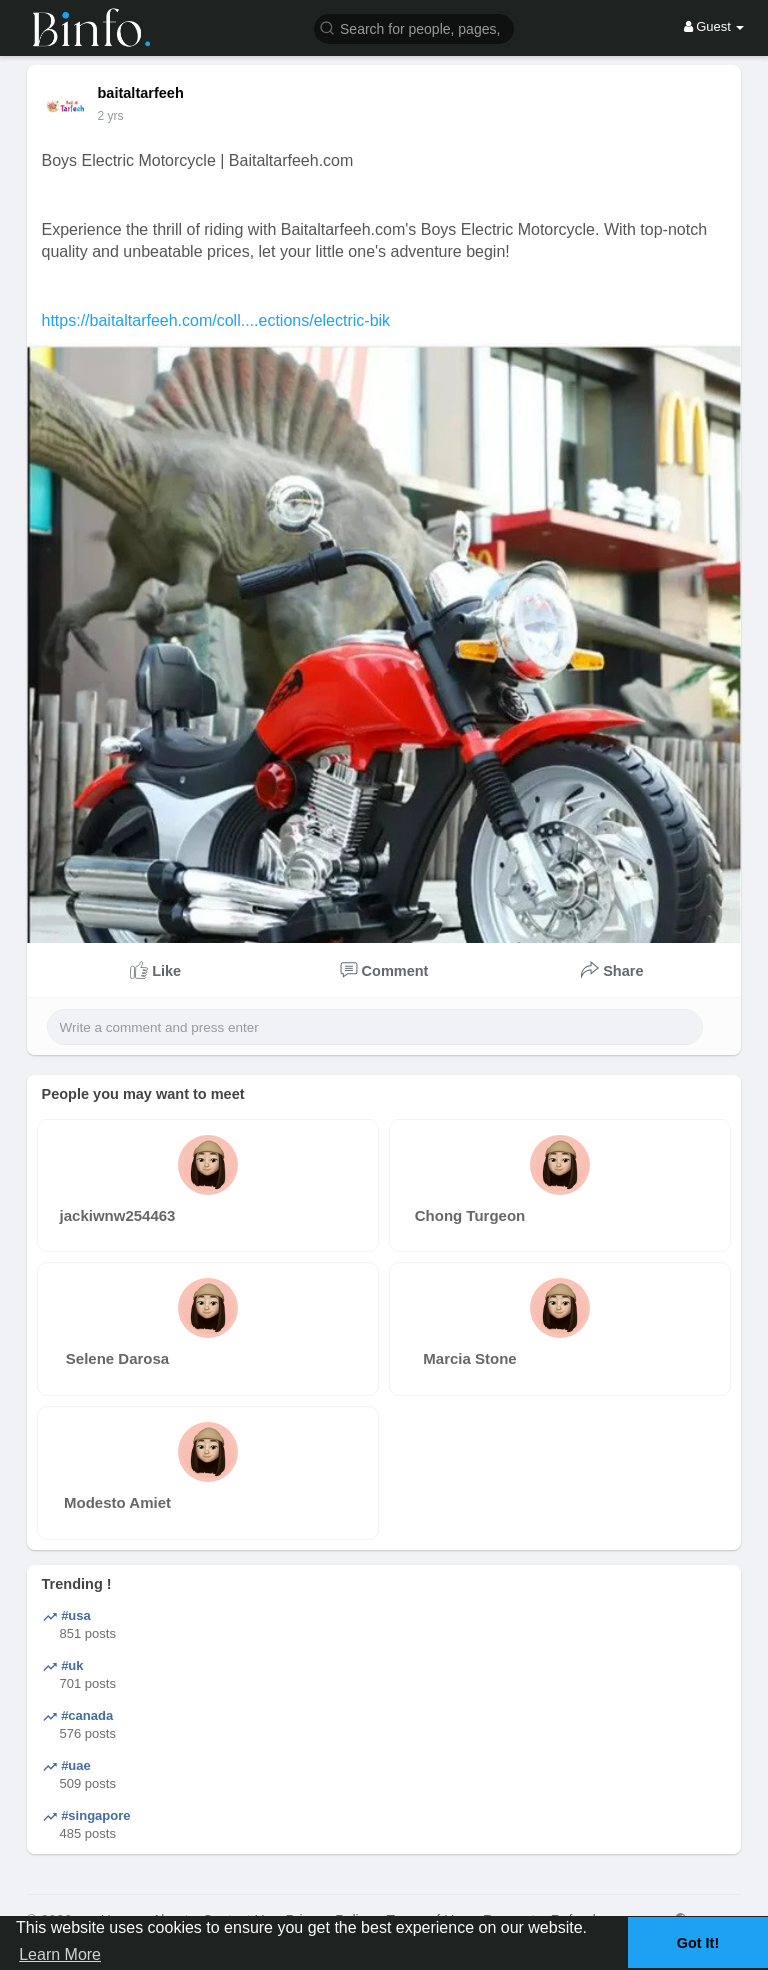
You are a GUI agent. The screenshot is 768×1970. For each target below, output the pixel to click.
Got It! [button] (698, 1943)
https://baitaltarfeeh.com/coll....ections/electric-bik (216, 320)
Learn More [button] (60, 1954)
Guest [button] (714, 26)
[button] (414, 27)
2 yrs (111, 116)
